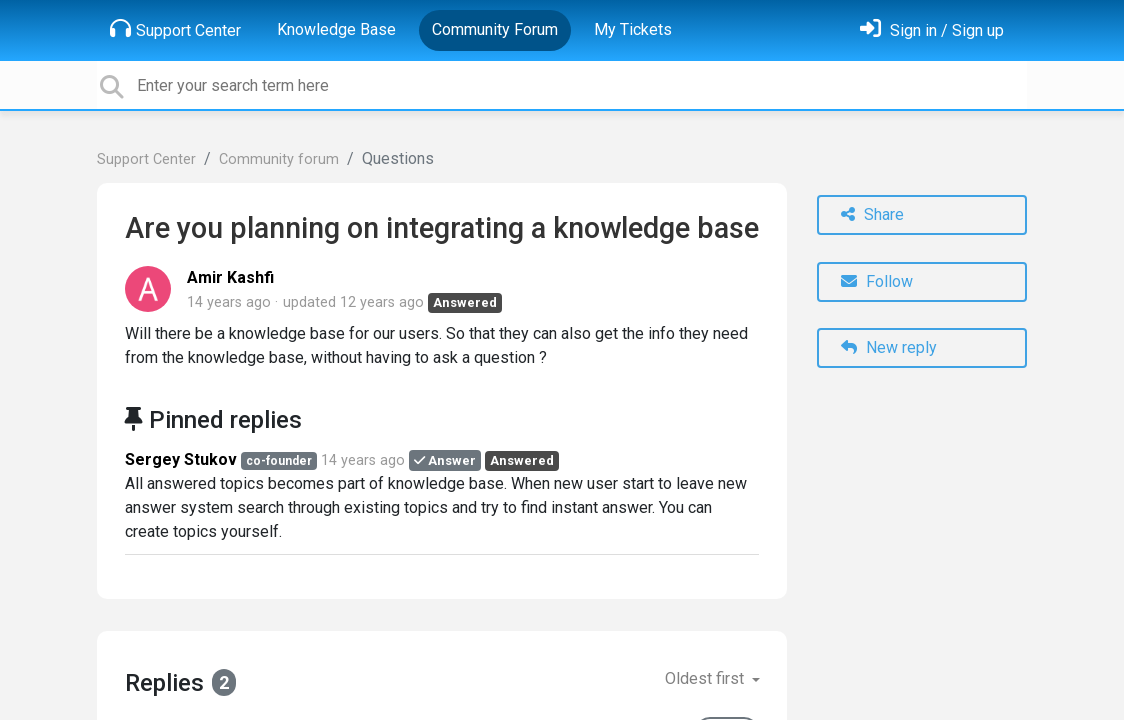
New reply (889, 347)
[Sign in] (932, 30)
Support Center (175, 29)
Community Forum (495, 29)
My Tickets (633, 29)
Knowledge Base (336, 29)
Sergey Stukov (181, 459)
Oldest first (706, 678)
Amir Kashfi (230, 277)
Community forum (279, 159)
